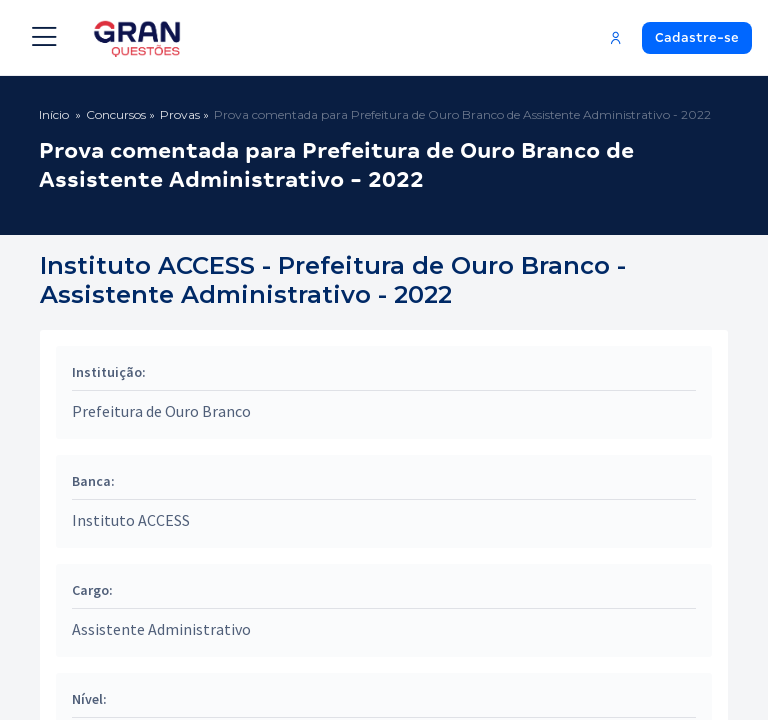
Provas (180, 114)
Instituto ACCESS (131, 520)
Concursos (116, 114)
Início (54, 114)
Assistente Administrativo (161, 629)
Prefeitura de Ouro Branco (161, 411)
